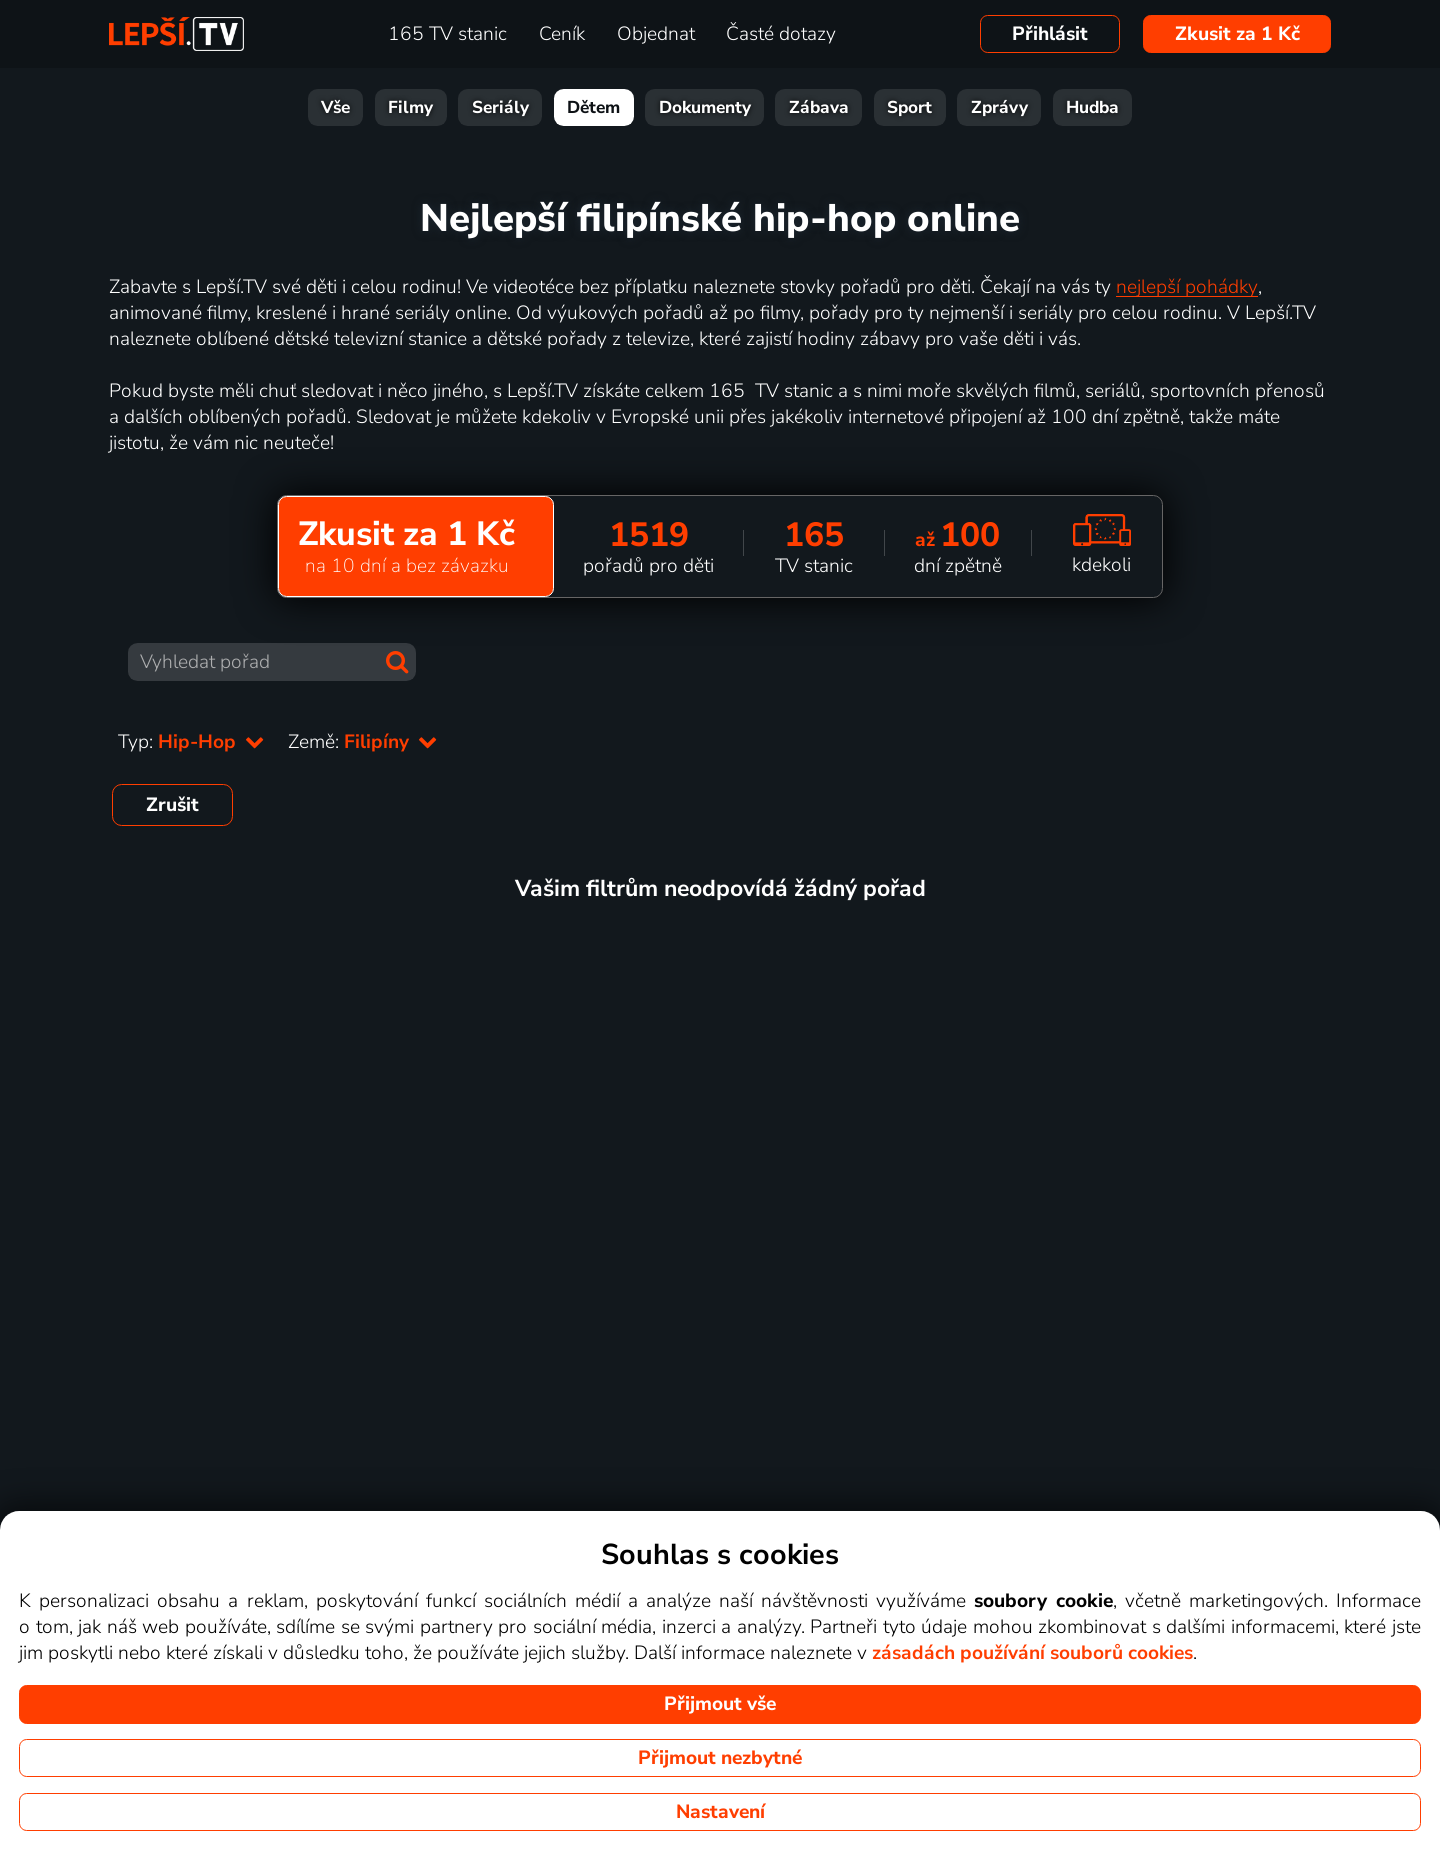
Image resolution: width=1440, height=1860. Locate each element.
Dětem (593, 107)
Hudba (1092, 107)
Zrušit (172, 805)
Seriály (500, 107)
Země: (362, 742)
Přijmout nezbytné (720, 1758)
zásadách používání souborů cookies (1032, 1653)
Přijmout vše (720, 1704)
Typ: (191, 742)
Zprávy (999, 107)
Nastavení (720, 1812)
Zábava (819, 107)
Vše (335, 107)
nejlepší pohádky (1187, 287)
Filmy (410, 107)
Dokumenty (705, 107)
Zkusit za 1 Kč (1237, 34)
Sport (909, 107)
